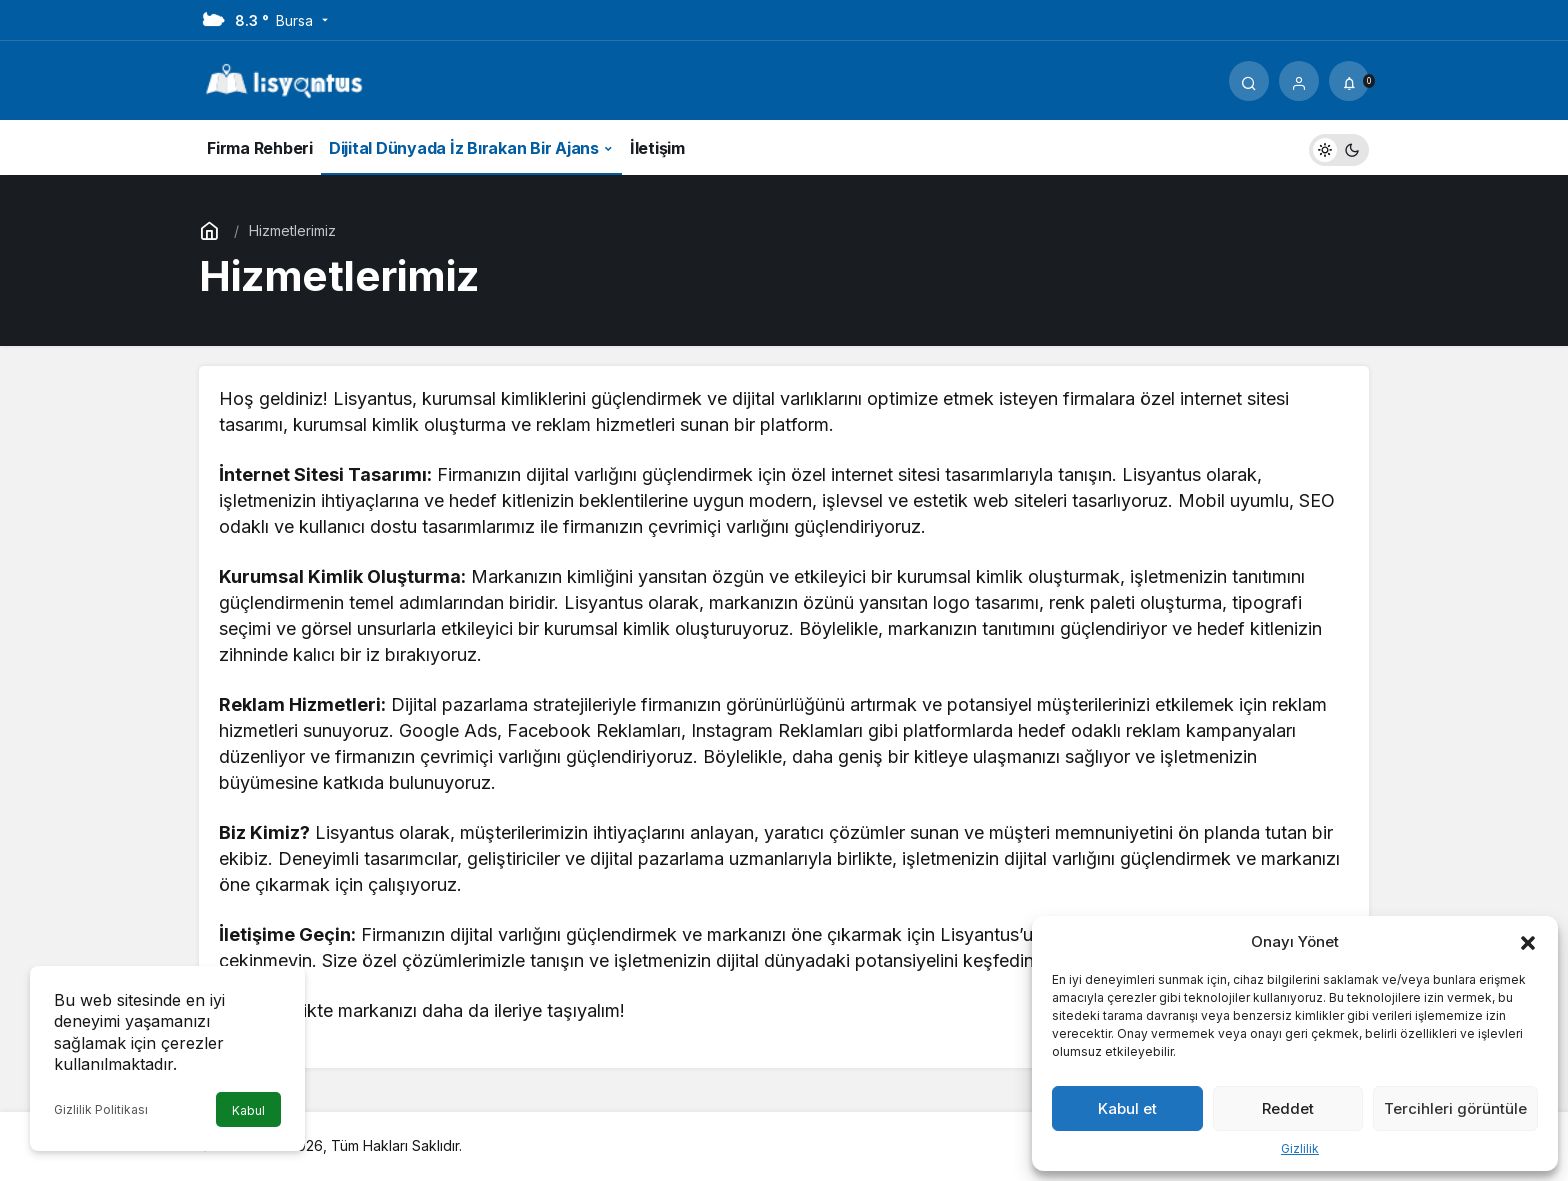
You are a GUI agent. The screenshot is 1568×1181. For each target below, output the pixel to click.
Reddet (1288, 1108)
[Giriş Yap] (1299, 81)
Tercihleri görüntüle (1455, 1108)
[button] (1528, 941)
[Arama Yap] (1249, 81)
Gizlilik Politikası (101, 1109)
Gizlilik (1300, 1148)
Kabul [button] (248, 1110)
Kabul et (1127, 1108)
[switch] (1339, 147)
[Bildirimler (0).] (1349, 81)
